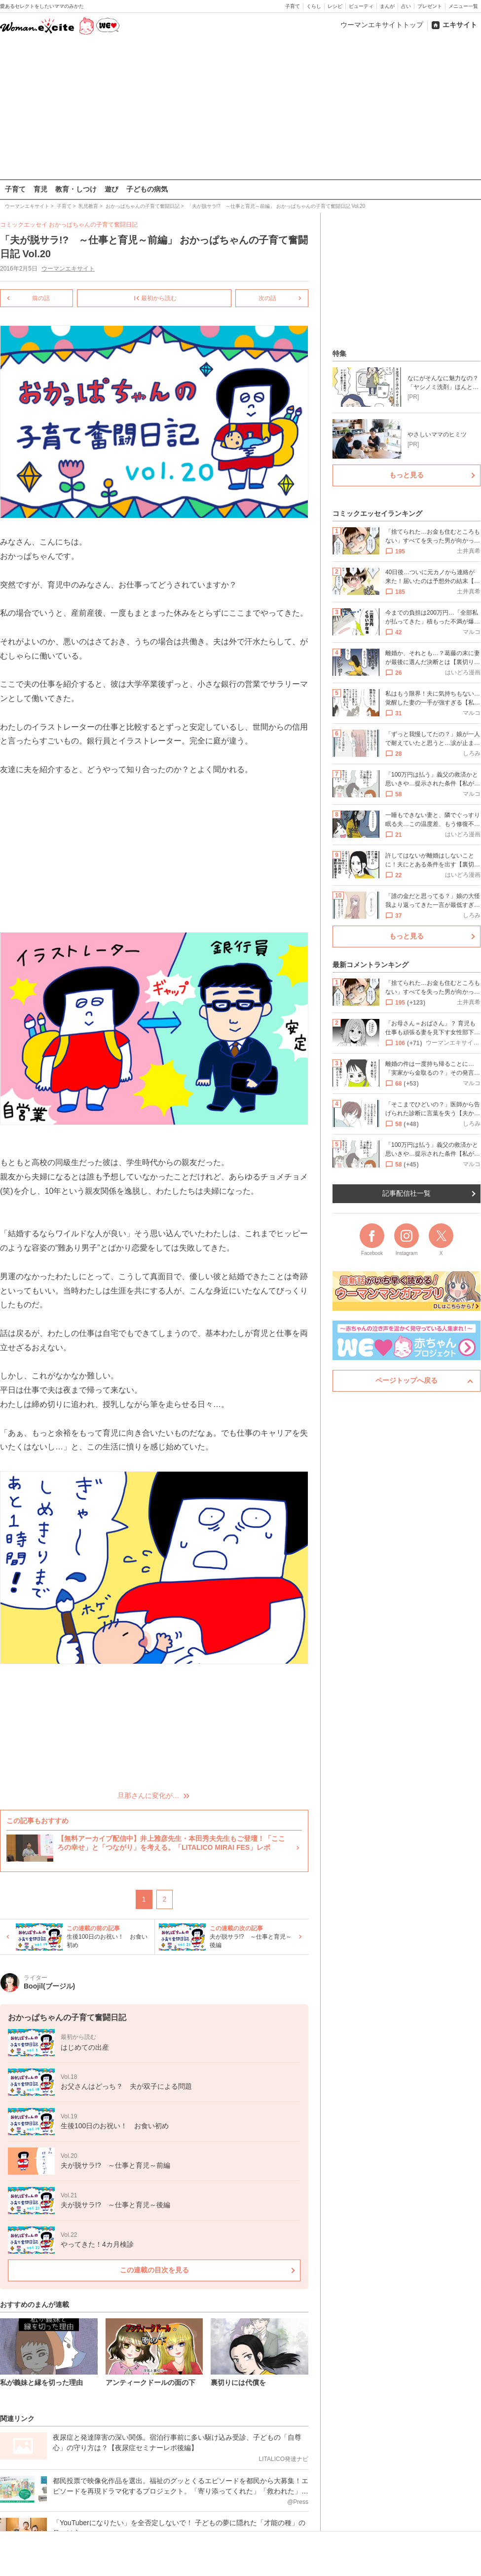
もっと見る (406, 475)
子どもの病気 (147, 189)
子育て (292, 6)
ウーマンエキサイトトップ (381, 25)
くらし (313, 6)
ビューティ (361, 6)
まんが (387, 6)
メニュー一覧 (463, 6)
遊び (111, 189)
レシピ (335, 6)
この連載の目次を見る (154, 2270)
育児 (40, 189)
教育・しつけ (76, 189)
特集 (339, 353)
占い (406, 6)
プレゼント (429, 6)
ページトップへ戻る (406, 1380)
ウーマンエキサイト (68, 268)
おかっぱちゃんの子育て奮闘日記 (93, 224)
